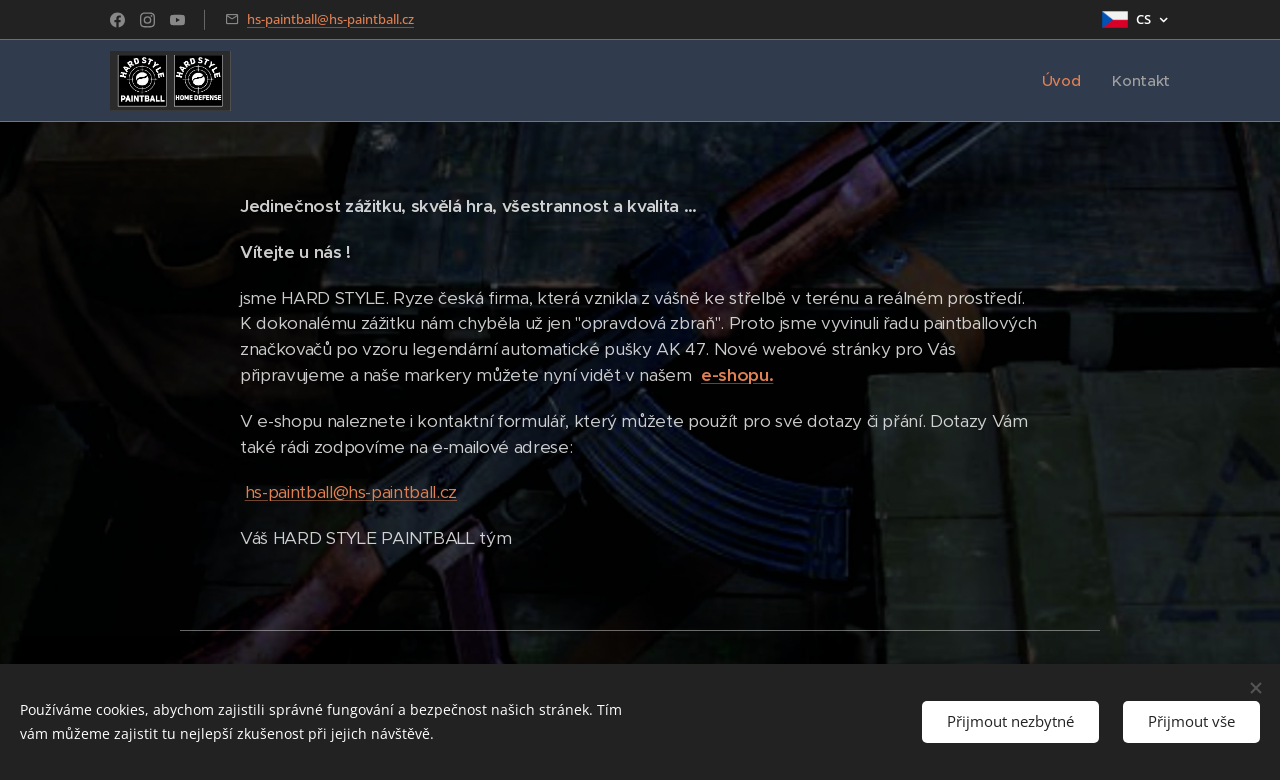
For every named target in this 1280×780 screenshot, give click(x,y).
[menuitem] (1063, 81)
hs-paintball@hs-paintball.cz (330, 19)
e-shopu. (737, 375)
